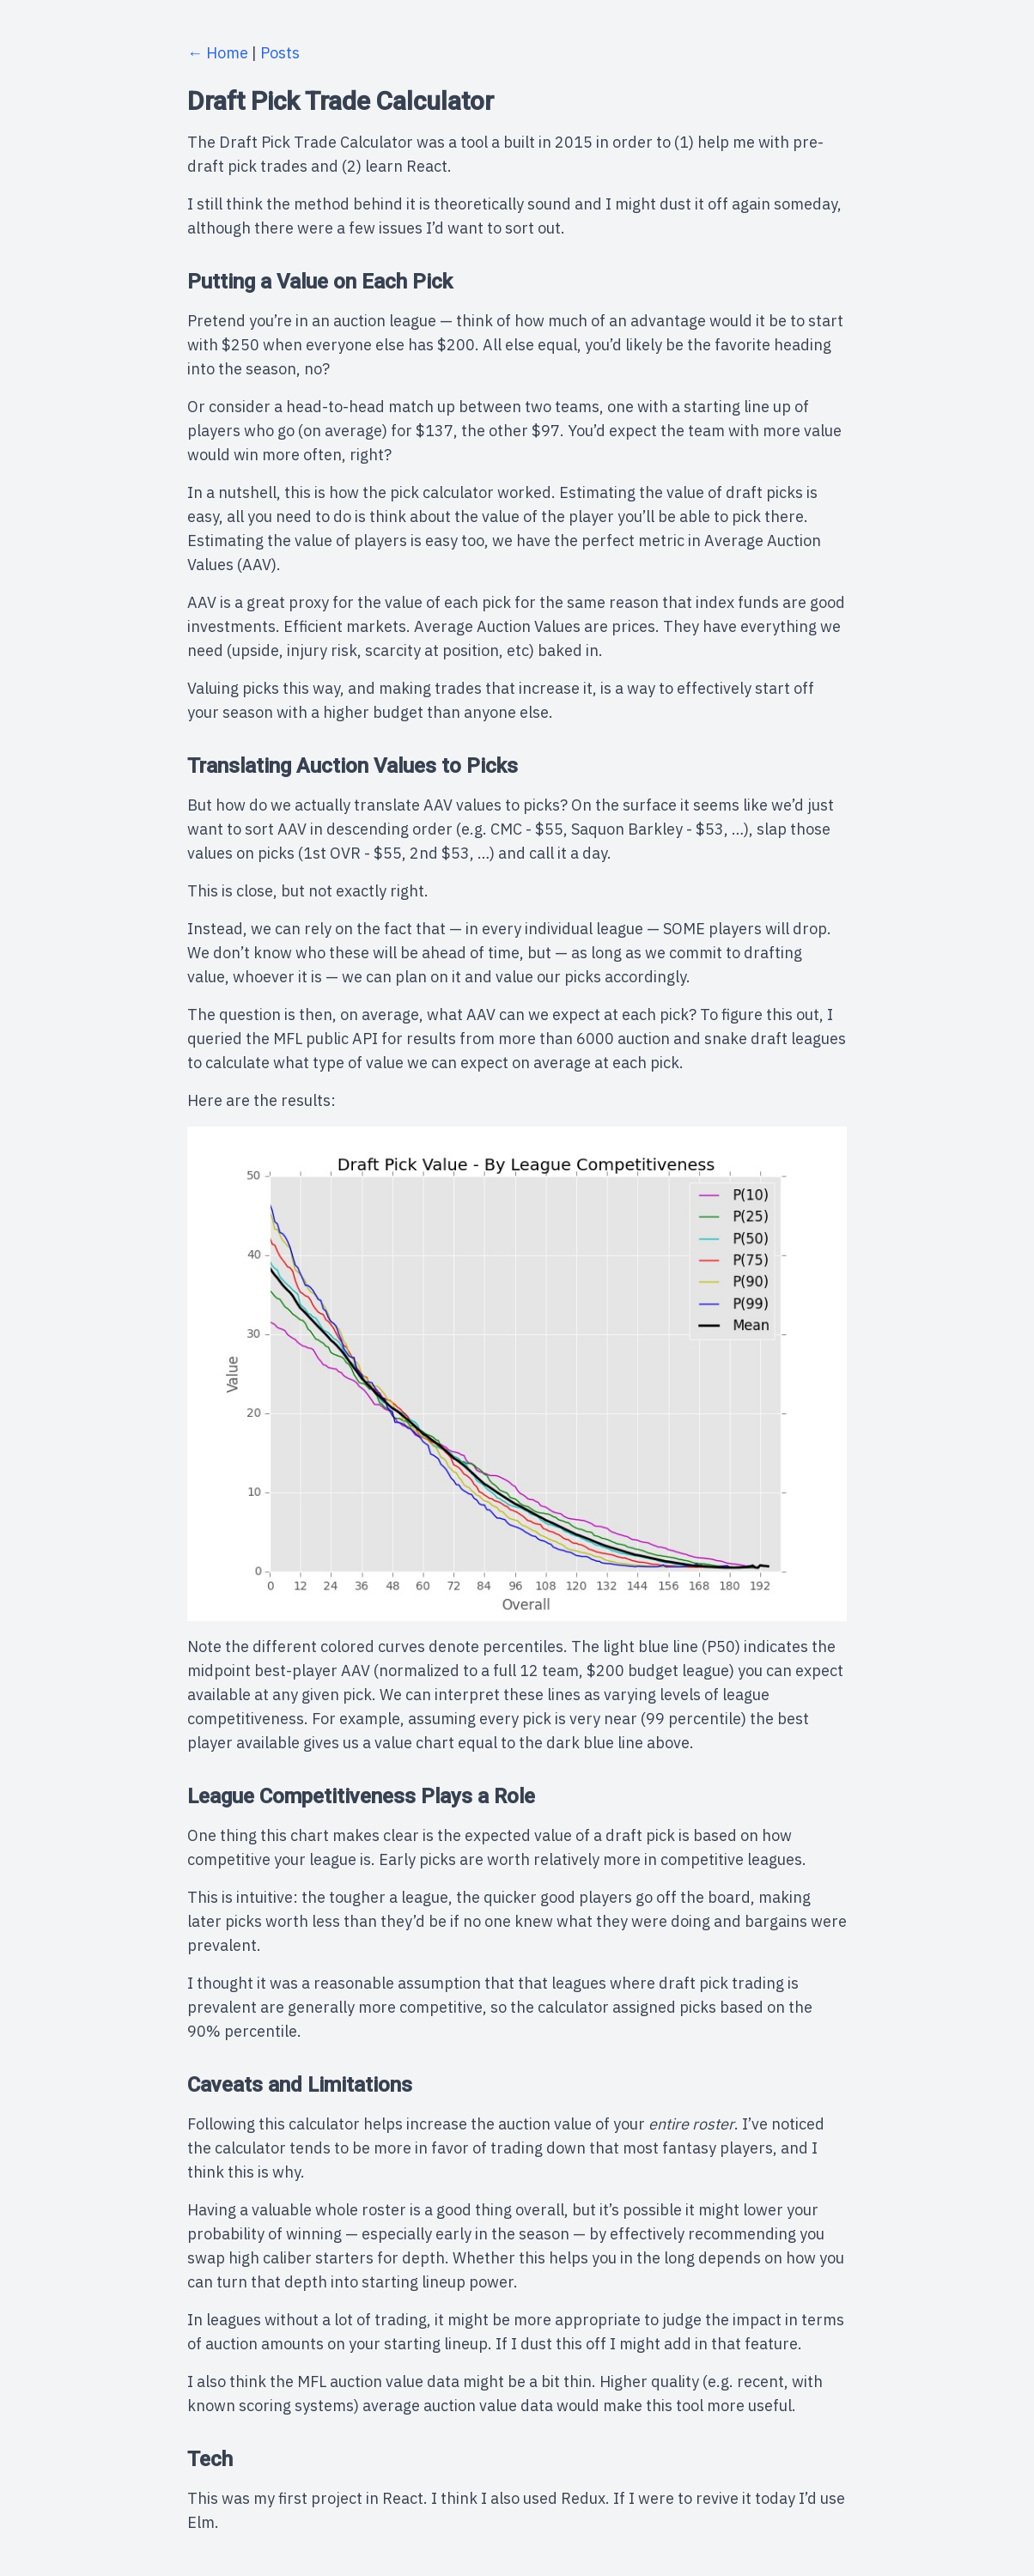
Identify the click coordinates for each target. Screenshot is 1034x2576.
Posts (280, 53)
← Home (217, 53)
